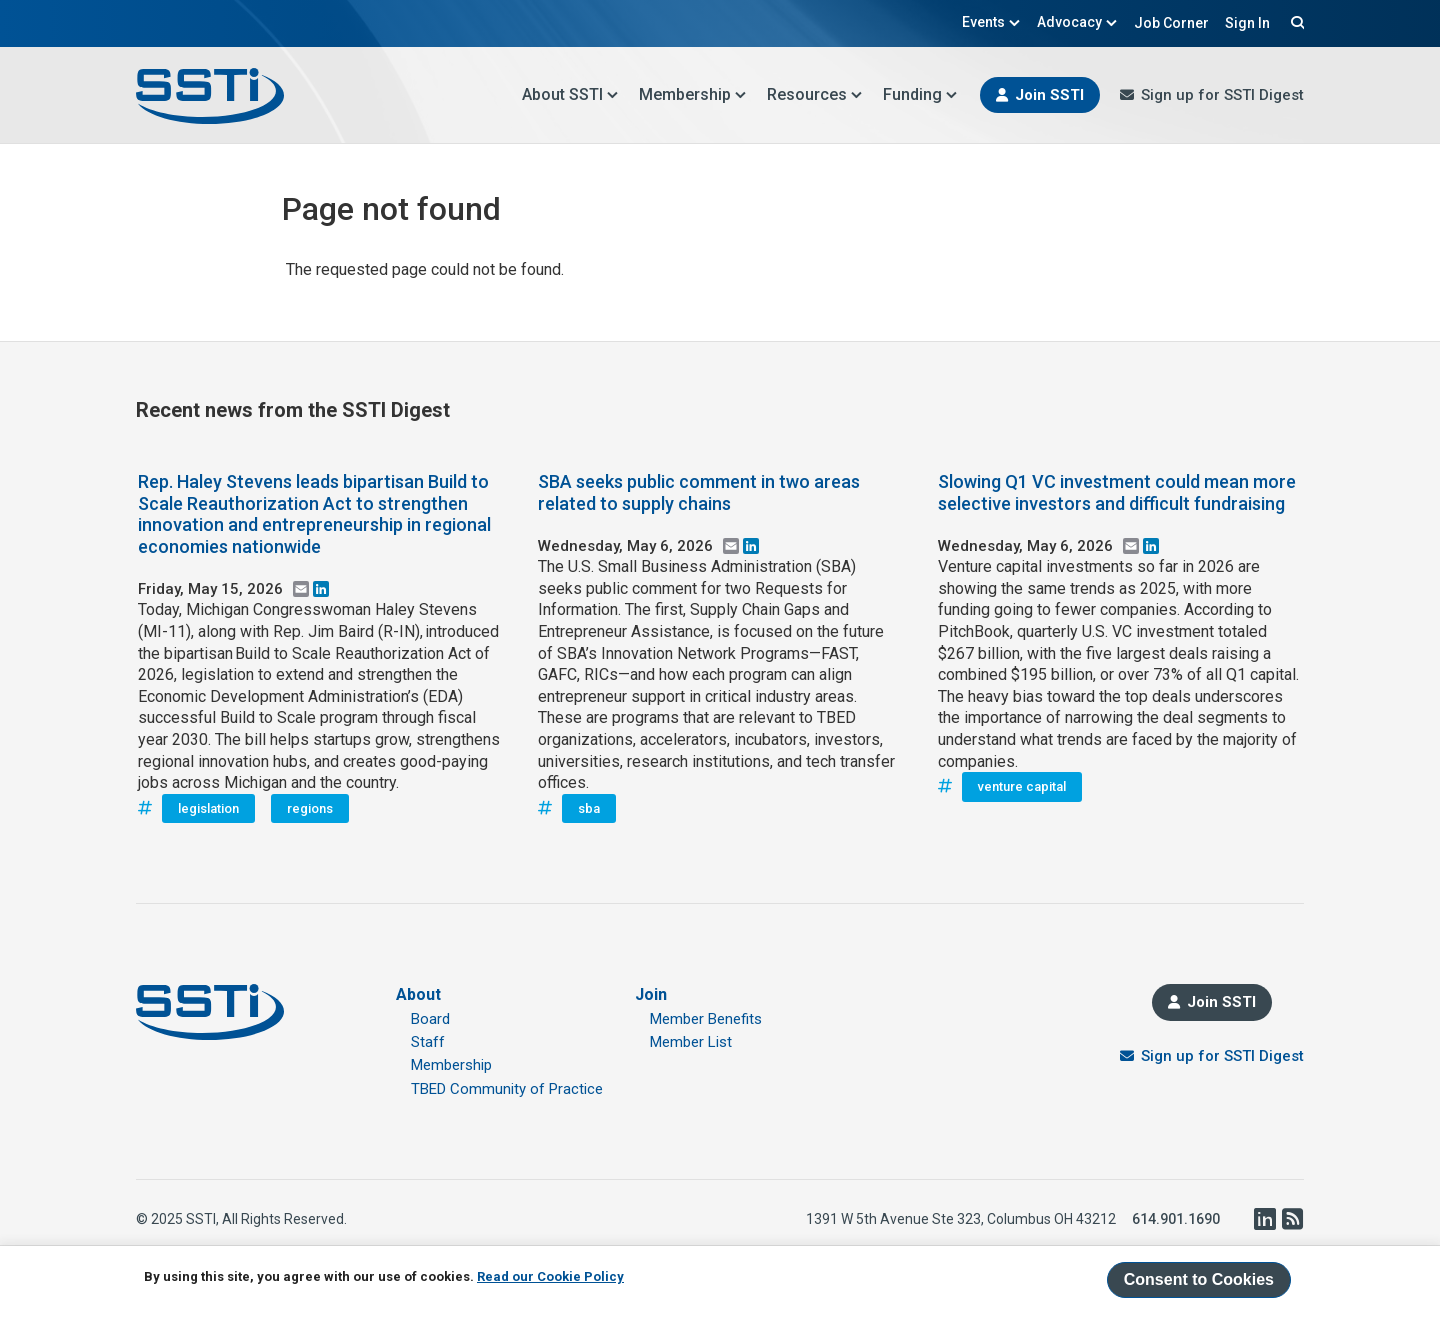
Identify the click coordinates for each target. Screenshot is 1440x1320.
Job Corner (1171, 23)
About (418, 994)
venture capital (1022, 786)
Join (651, 994)
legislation (208, 808)
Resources (815, 94)
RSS (1292, 1219)
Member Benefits (706, 1019)
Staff (428, 1042)
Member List (691, 1042)
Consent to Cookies (1199, 1279)
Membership (693, 94)
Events (991, 22)
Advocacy (1077, 22)
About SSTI (570, 94)
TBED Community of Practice (507, 1089)
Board (430, 1019)
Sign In (1247, 23)
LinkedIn (1264, 1219)
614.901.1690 (1176, 1219)
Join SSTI (1049, 95)
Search (1295, 22)
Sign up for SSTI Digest (1222, 95)
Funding (920, 94)
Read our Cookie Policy (550, 1276)
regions (310, 808)
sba (589, 808)
